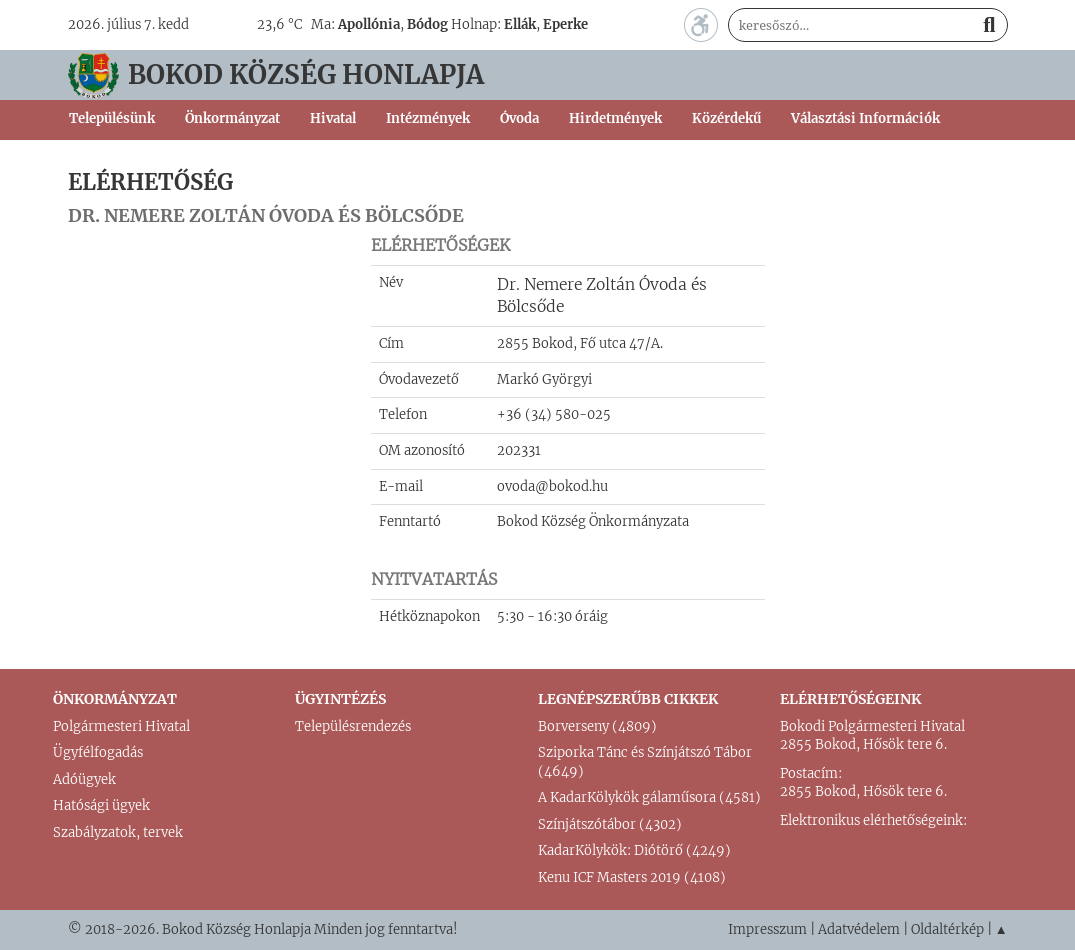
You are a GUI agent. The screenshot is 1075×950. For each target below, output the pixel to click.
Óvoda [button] (519, 118)
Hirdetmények (615, 118)
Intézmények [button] (428, 118)
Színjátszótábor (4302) (610, 824)
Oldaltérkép (947, 929)
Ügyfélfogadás (98, 752)
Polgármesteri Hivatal (121, 726)
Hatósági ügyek (101, 805)
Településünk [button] (112, 118)
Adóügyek (84, 779)
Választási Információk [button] (865, 118)
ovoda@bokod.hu (552, 486)
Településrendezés (353, 726)
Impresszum (767, 929)
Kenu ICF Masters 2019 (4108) (632, 877)
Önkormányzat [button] (232, 118)
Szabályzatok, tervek (118, 832)
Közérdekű (726, 118)
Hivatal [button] (333, 118)
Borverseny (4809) (597, 726)
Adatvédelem (859, 929)
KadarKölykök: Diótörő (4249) (634, 850)
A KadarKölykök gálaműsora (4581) (649, 797)
